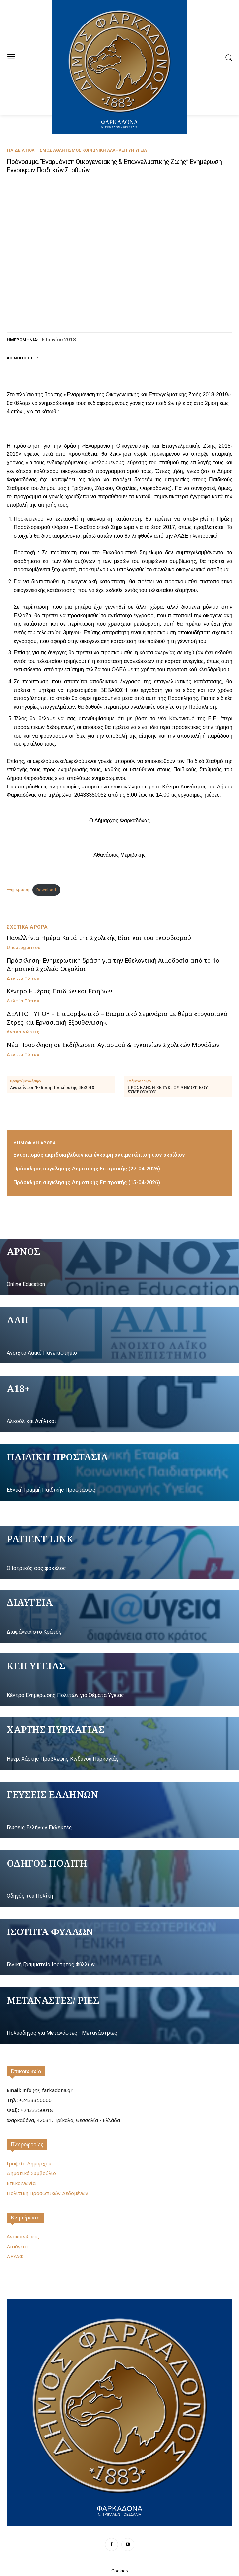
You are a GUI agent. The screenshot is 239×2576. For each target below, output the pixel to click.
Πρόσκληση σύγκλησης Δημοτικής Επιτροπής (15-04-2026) (86, 1182)
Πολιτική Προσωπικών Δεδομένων (47, 2193)
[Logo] (119, 2412)
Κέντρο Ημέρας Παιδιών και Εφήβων (59, 991)
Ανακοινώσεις (23, 1032)
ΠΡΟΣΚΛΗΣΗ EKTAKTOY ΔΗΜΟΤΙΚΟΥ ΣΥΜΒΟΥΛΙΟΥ (167, 1089)
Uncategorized (24, 947)
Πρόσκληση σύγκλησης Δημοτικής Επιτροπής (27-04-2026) (86, 1169)
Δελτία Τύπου (23, 978)
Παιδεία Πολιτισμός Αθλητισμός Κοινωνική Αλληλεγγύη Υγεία (77, 150)
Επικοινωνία (26, 2071)
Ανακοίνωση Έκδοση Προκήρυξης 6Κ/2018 (52, 1087)
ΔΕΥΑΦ (15, 2256)
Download (46, 889)
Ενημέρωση (18, 889)
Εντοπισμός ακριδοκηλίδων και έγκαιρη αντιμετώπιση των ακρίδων (99, 1155)
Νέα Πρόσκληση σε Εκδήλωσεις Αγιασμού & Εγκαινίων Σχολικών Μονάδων (113, 1045)
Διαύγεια (17, 2246)
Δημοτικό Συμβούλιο (31, 2173)
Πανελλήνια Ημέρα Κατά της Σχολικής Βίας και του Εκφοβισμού (99, 938)
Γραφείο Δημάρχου (29, 2163)
